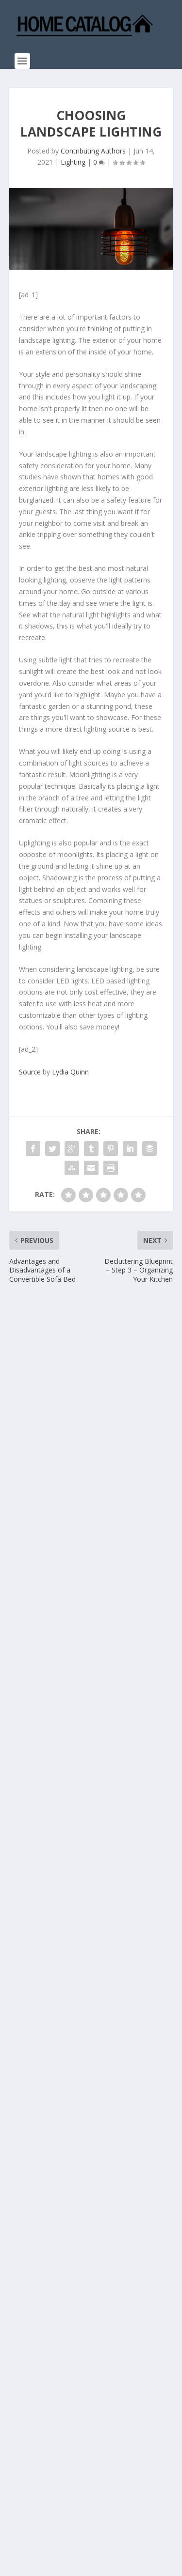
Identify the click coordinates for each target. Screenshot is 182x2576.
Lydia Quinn (70, 1071)
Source (30, 1071)
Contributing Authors (93, 150)
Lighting (73, 162)
